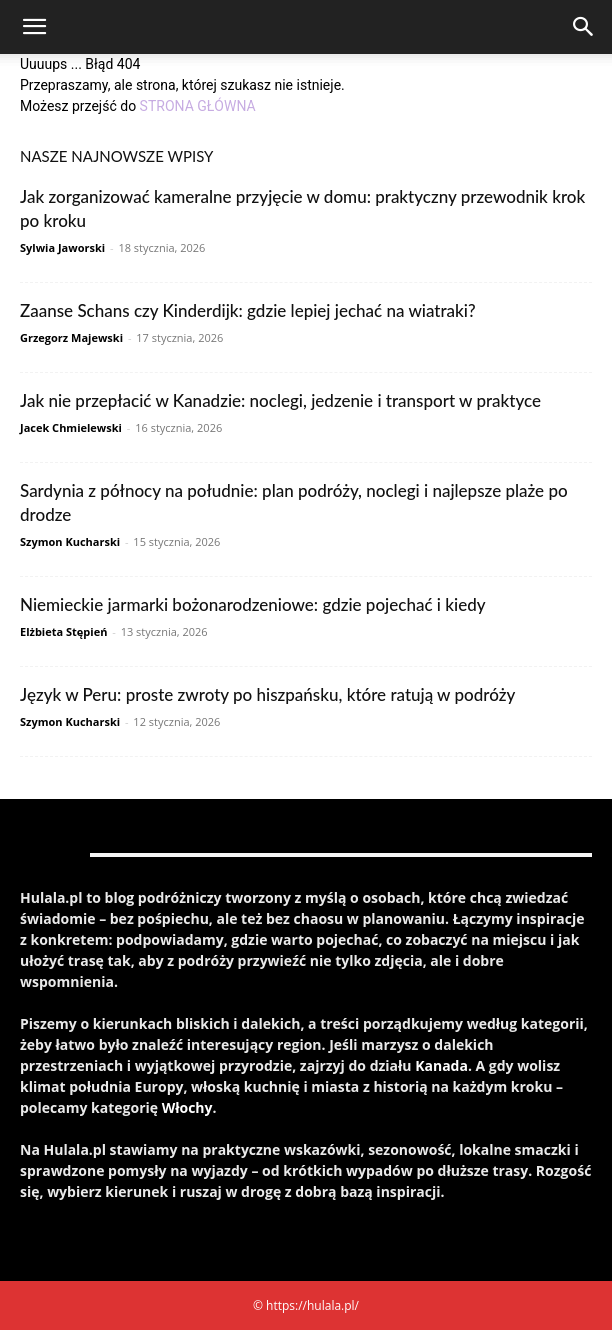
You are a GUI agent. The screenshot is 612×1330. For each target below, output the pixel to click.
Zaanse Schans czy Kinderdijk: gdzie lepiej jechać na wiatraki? (248, 310)
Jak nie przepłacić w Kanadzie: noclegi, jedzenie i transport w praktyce (280, 400)
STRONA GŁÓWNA (198, 106)
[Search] (584, 27)
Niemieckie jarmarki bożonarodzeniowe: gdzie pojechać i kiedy (253, 604)
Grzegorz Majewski (71, 337)
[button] (34, 27)
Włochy (187, 1107)
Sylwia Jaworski (62, 247)
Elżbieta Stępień (63, 631)
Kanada (441, 1065)
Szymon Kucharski (70, 541)
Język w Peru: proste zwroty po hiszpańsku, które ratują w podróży (267, 694)
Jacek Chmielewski (71, 427)
